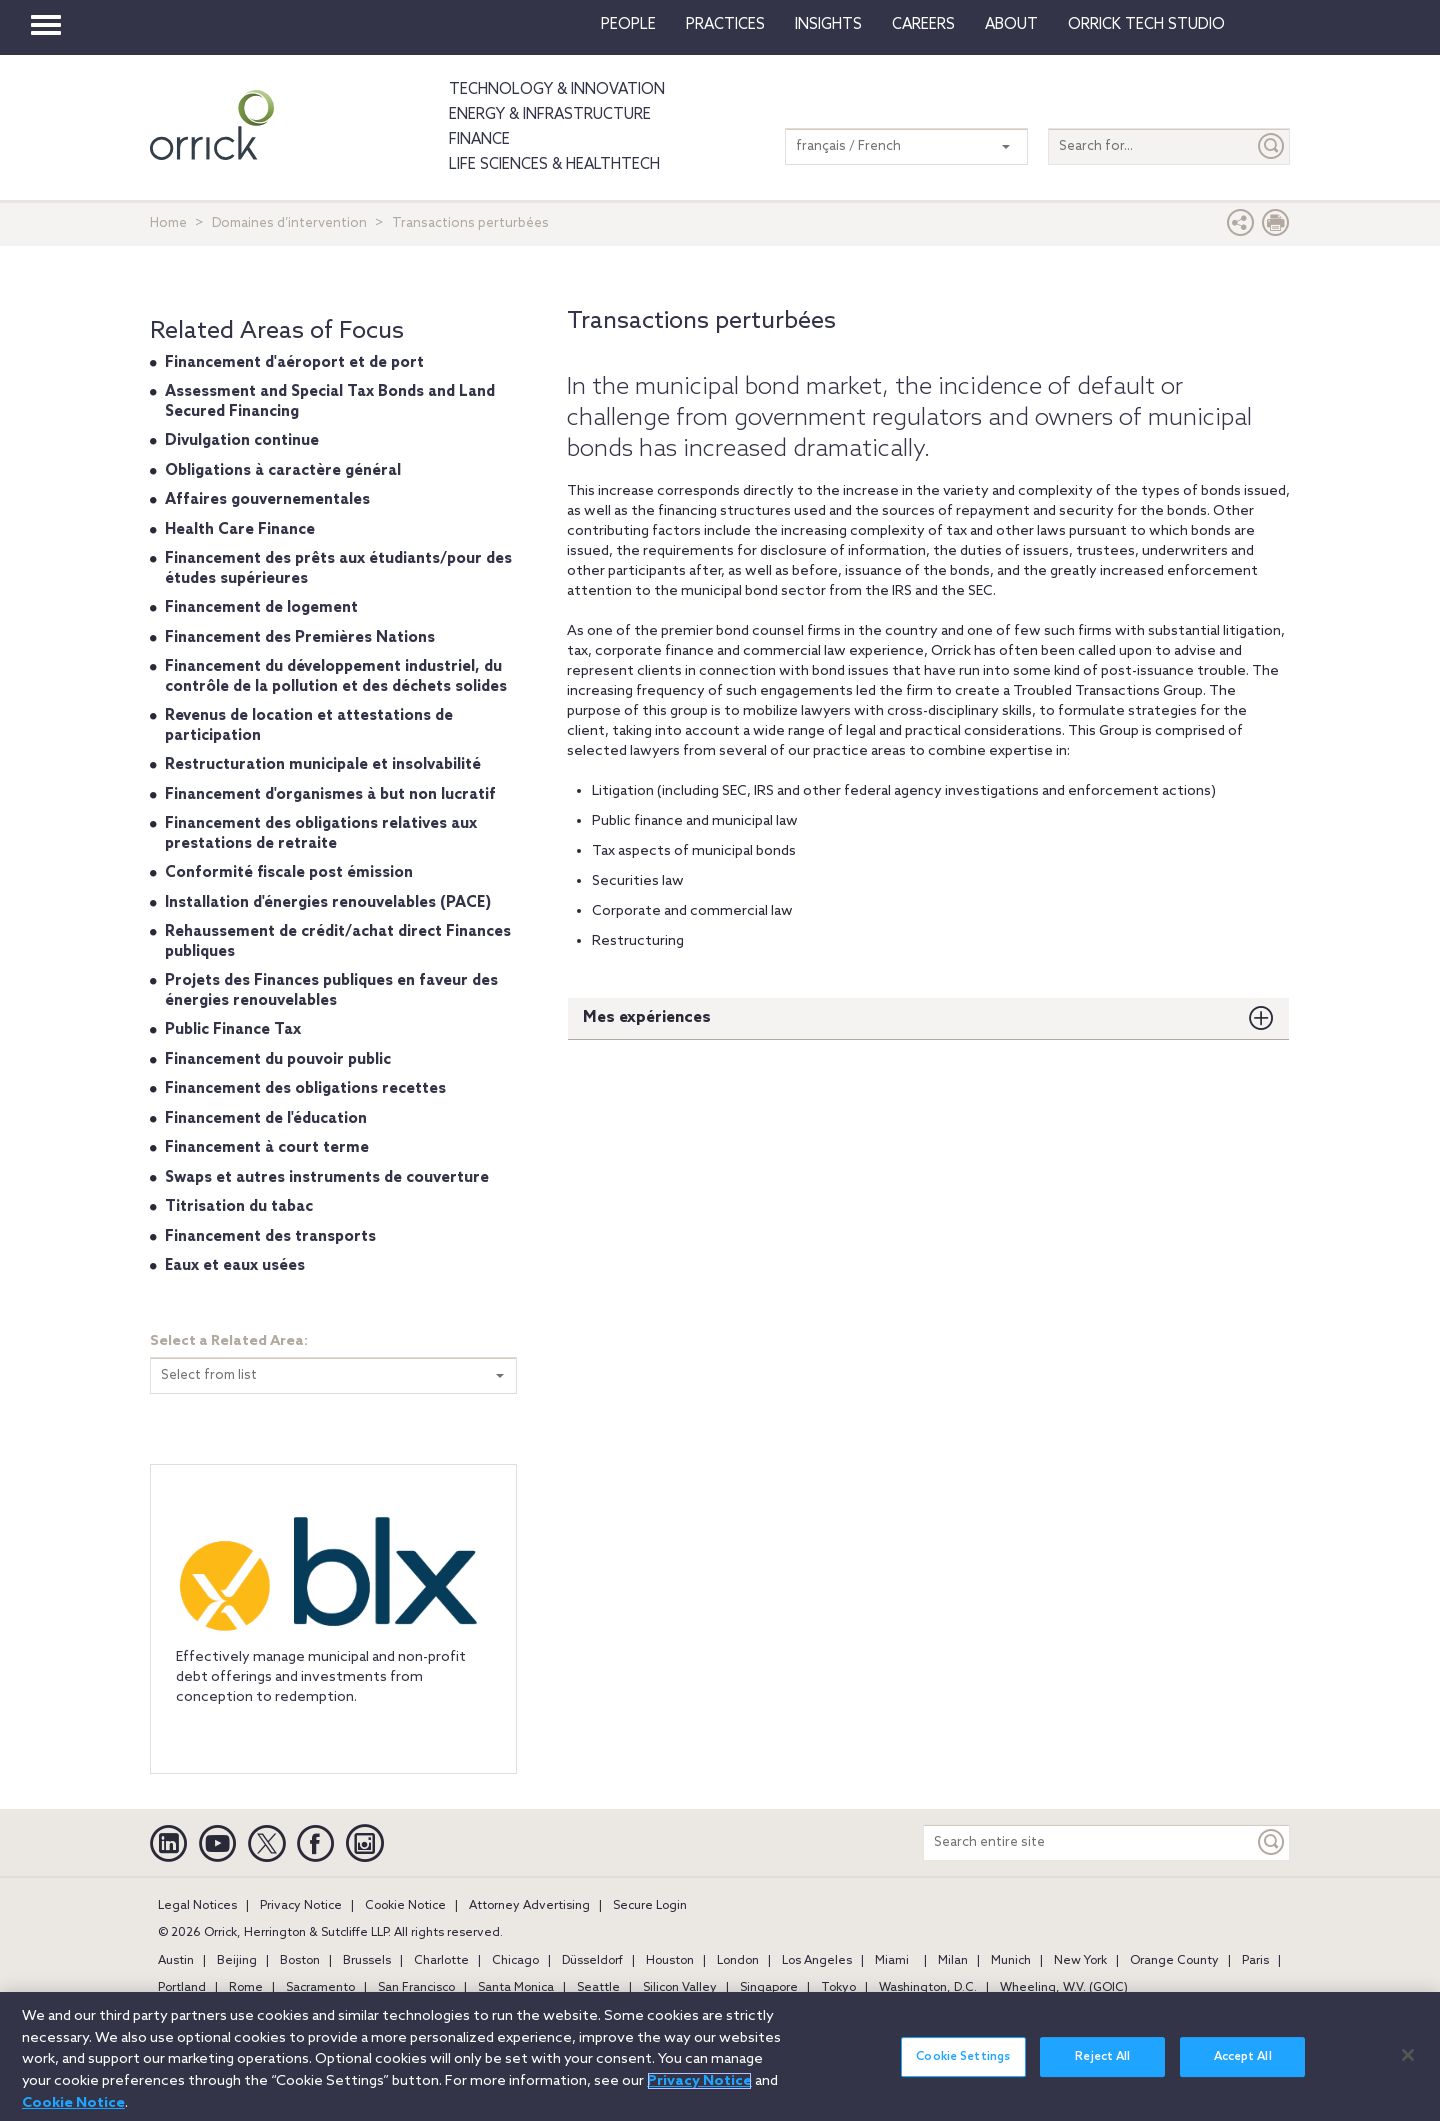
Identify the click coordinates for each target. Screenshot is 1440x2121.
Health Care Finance (240, 530)
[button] (1241, 227)
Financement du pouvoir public (278, 1060)
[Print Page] (1276, 227)
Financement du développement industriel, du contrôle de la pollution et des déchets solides (336, 677)
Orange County (1174, 1961)
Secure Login (650, 1906)
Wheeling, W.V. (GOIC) (1064, 1988)
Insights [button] (828, 25)
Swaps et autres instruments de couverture (327, 1178)
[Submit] (1272, 146)
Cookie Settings (963, 2076)
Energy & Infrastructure (550, 115)
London (738, 1961)
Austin (176, 1961)
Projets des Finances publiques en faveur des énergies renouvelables (331, 991)
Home (168, 223)
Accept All (1243, 2076)
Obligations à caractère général (283, 471)
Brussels (367, 1961)
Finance (479, 140)
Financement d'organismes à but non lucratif (330, 795)
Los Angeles (817, 1961)
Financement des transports (270, 1237)
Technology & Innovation (557, 90)
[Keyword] (1272, 1842)
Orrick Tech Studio (1146, 25)
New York (1080, 1961)
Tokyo (838, 1988)
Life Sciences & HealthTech (554, 165)
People (628, 25)
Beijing (237, 1961)
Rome (246, 1988)
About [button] (1011, 25)
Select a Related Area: (229, 1341)
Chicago (515, 1961)
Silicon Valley (680, 1988)
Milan (953, 1961)
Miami (892, 1961)
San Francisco (416, 1988)
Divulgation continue (242, 441)
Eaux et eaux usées (235, 1266)
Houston (670, 1961)
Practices (725, 25)
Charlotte (441, 1961)
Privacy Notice (301, 1906)
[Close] (1408, 2073)
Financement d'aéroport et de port (294, 363)
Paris (1255, 1961)
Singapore (769, 1988)
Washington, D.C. (928, 1988)
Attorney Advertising (529, 1906)
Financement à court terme (267, 1148)
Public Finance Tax (233, 1030)
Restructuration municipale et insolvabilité (323, 765)
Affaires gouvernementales (267, 500)
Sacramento (320, 1988)
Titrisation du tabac (239, 1207)
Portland (182, 1988)
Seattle (598, 1988)
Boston (300, 1961)
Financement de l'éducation (266, 1119)
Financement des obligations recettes (305, 1089)
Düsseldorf (592, 1961)
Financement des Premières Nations (300, 638)
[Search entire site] (1089, 1842)
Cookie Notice (405, 1906)
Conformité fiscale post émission (289, 873)
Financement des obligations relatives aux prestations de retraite (321, 834)
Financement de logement (261, 608)
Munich (1011, 1961)
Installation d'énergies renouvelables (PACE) (328, 903)
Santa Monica (516, 1988)
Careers (923, 25)
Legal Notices (197, 1906)
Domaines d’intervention (289, 223)
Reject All (1102, 2076)
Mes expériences (647, 1017)
